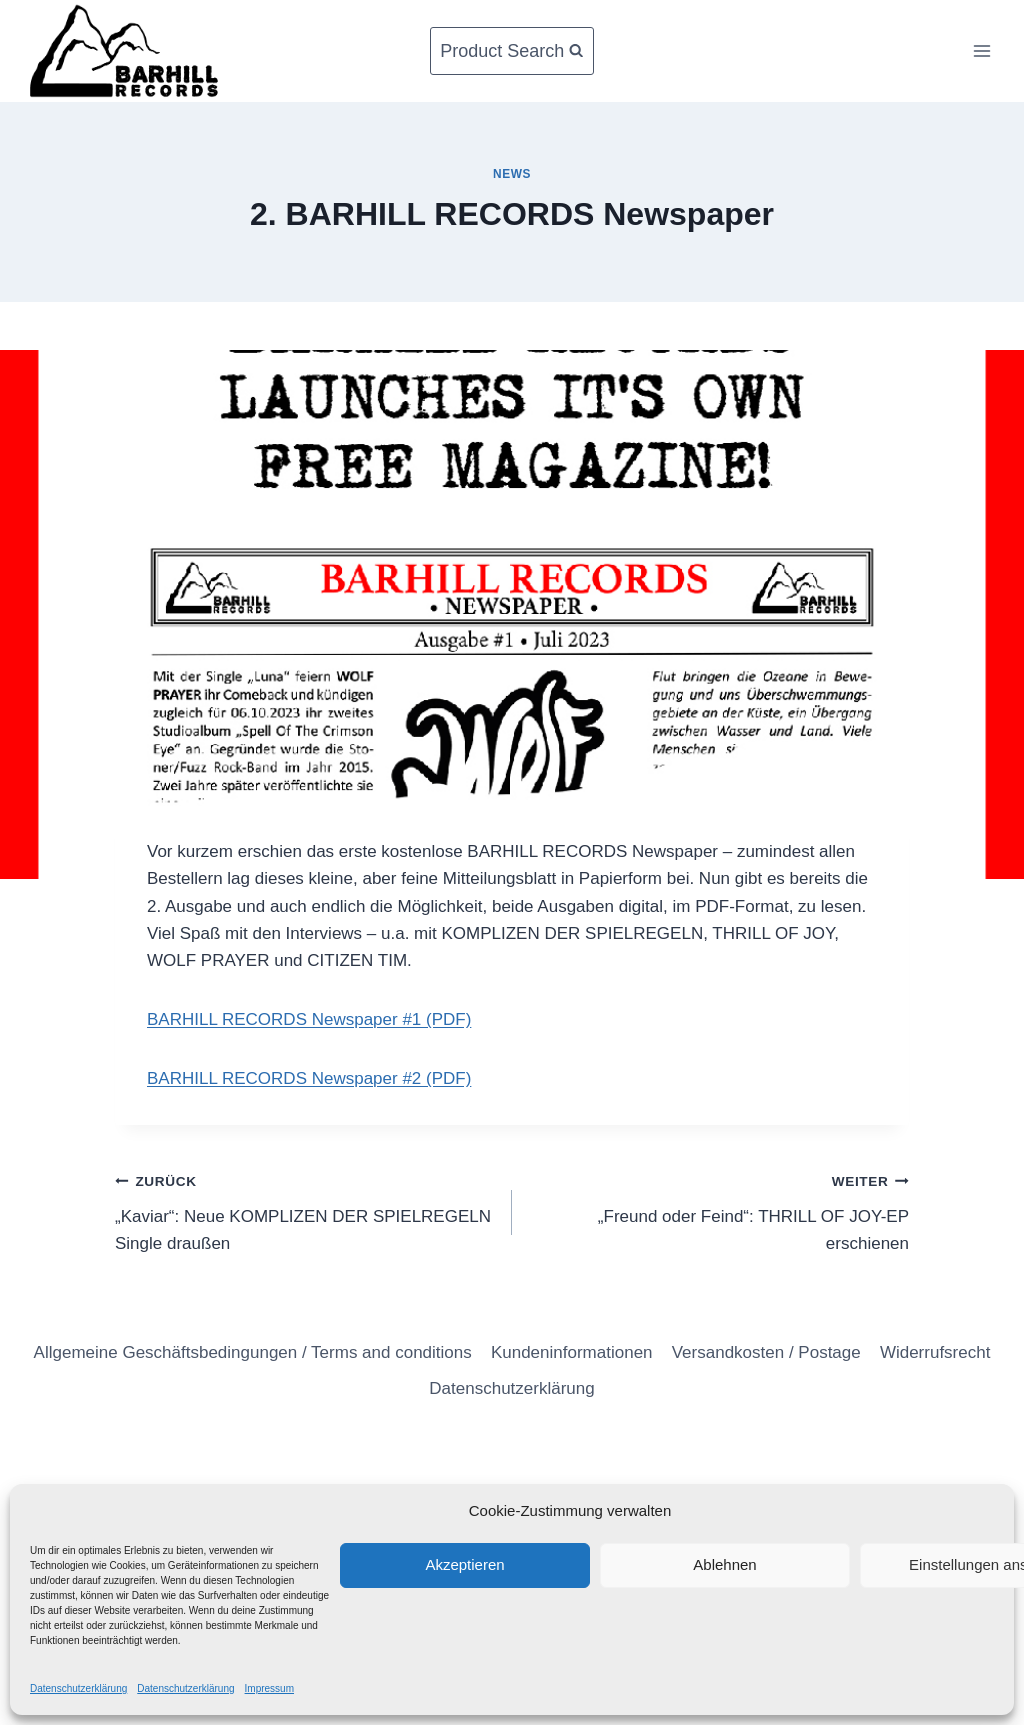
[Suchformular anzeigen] (511, 51)
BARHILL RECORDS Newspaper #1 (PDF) (309, 1019)
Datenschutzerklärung (78, 1688)
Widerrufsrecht (935, 1352)
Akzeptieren (464, 1564)
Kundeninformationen (572, 1352)
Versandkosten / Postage (766, 1352)
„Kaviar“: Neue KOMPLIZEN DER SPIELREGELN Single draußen (305, 1210)
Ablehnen (724, 1564)
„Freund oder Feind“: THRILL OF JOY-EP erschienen (719, 1210)
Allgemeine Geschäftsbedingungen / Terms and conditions (253, 1352)
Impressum (269, 1688)
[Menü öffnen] (981, 50)
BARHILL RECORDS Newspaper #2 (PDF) (309, 1078)
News (512, 174)
